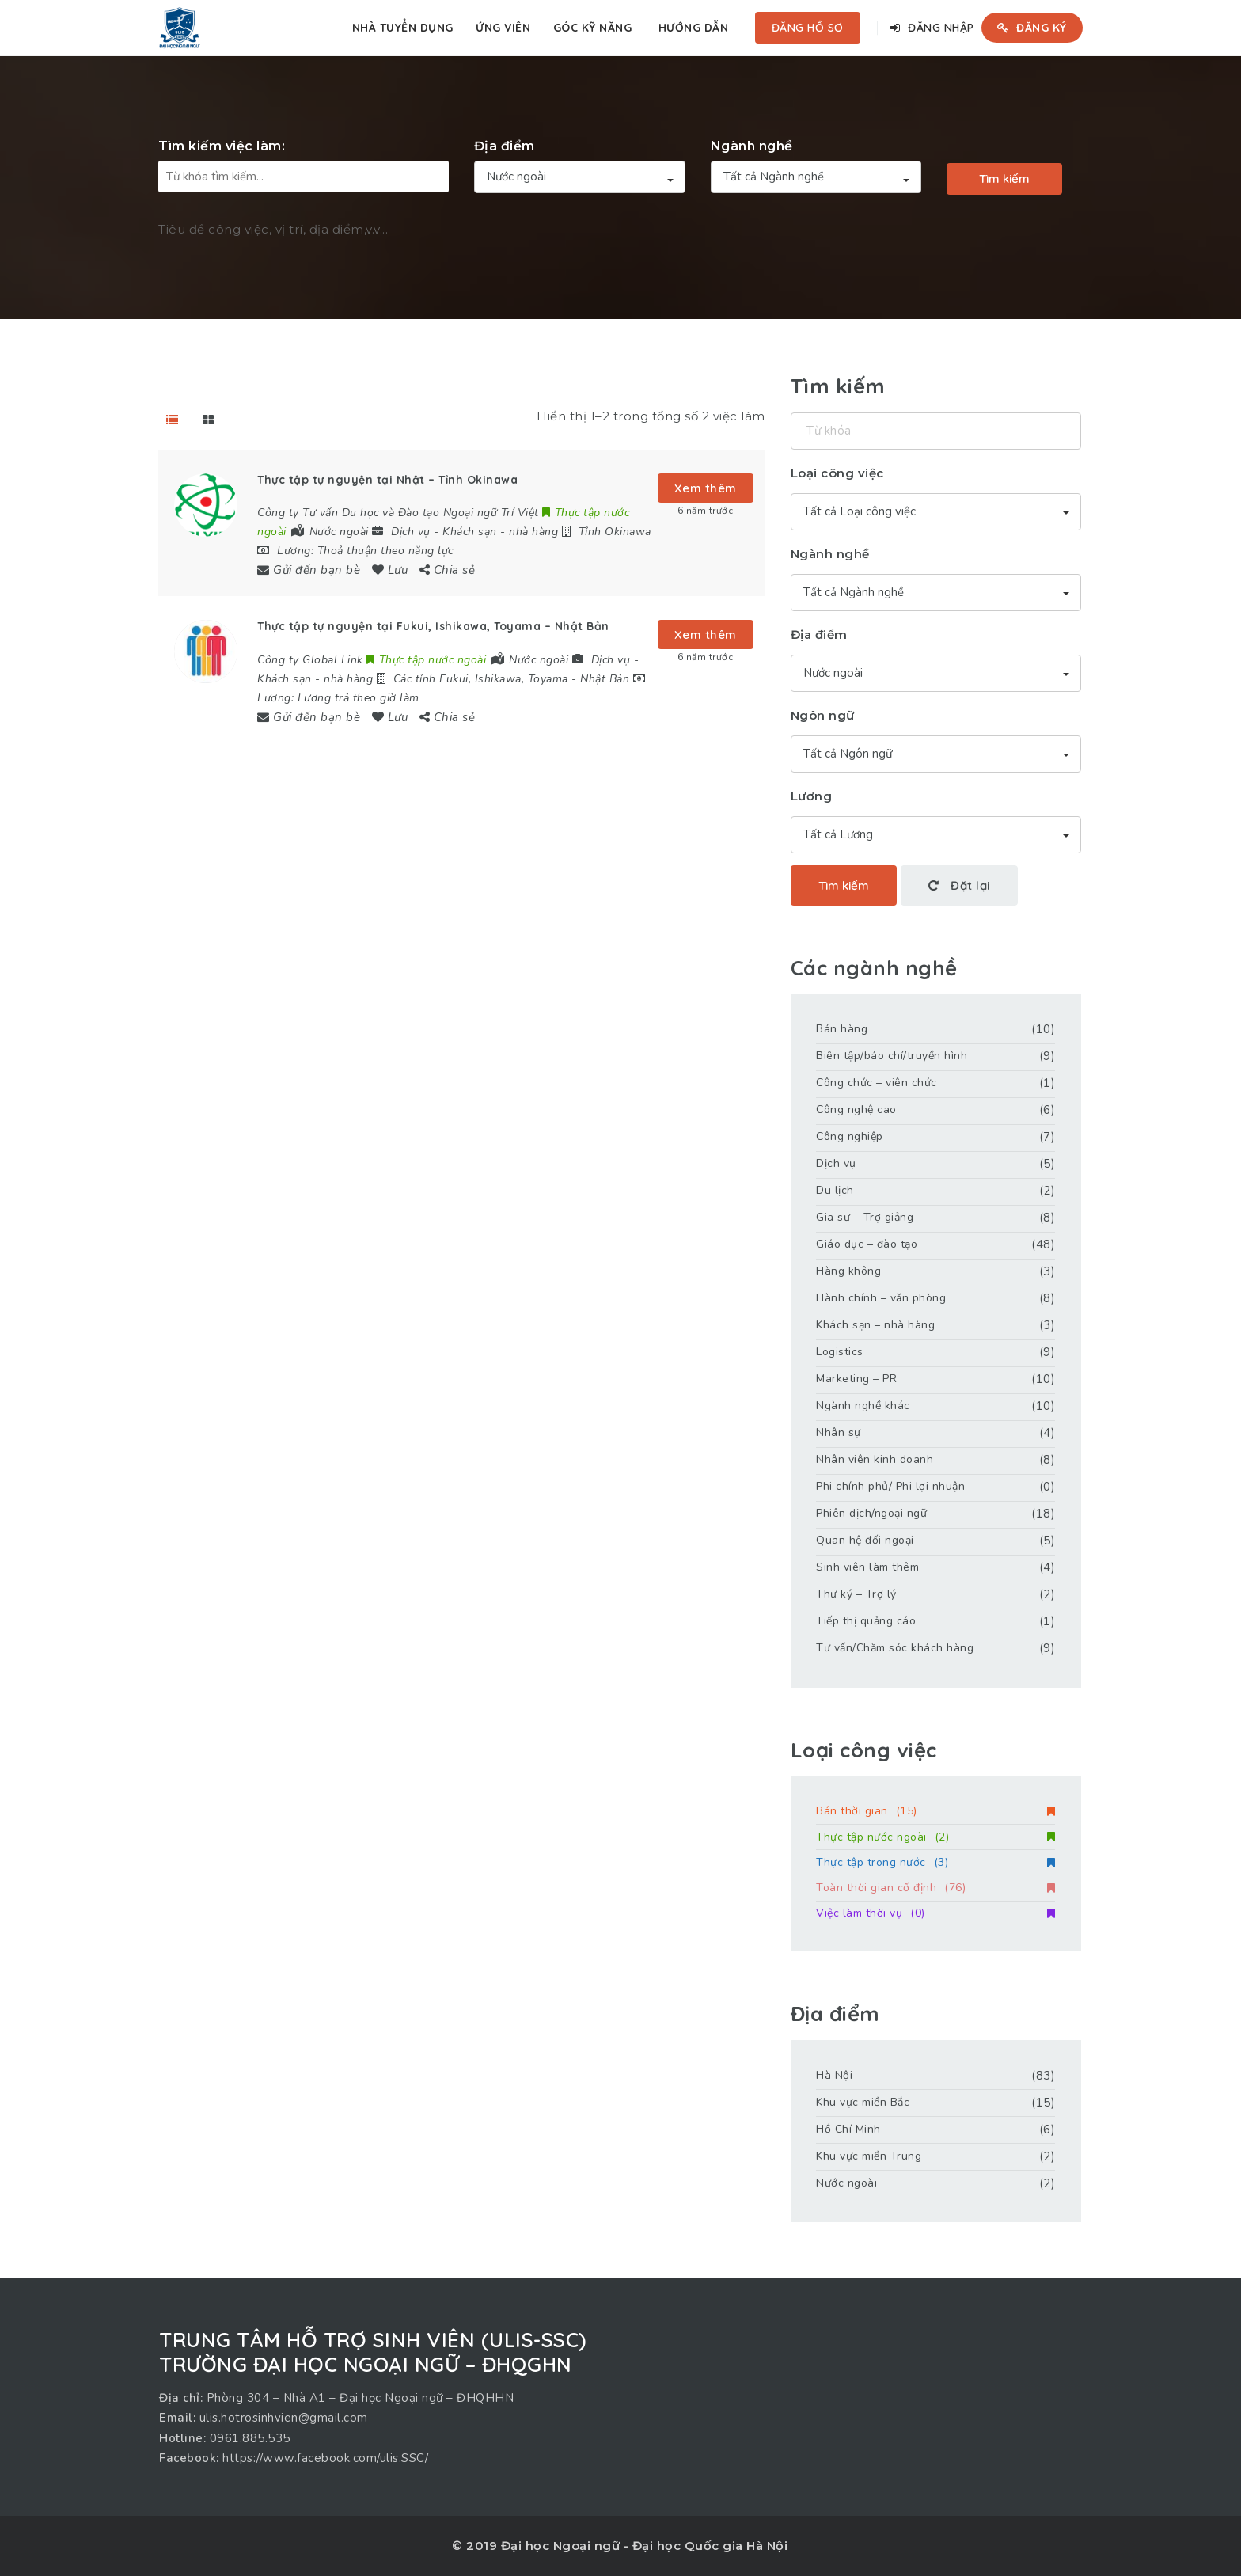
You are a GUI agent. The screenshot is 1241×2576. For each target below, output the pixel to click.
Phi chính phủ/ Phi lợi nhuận (890, 1486)
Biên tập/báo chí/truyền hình (891, 1055)
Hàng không (848, 1271)
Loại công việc (837, 473)
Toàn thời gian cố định (935, 1887)
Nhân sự (838, 1432)
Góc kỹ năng (592, 28)
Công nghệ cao (856, 1109)
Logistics (839, 1351)
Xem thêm (705, 488)
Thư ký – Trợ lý (856, 1593)
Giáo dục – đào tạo (866, 1244)
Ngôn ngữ (823, 715)
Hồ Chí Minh (848, 2129)
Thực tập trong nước (935, 1862)
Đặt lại (959, 885)
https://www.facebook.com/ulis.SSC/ (325, 2458)
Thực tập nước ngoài (935, 1837)
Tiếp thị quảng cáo (866, 1620)
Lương (812, 796)
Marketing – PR (856, 1378)
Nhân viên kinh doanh (874, 1459)
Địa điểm (504, 146)
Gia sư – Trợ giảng (864, 1217)
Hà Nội (834, 2075)
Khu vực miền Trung (868, 2156)
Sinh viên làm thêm (867, 1567)
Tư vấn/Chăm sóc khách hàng (894, 1647)
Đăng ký (1032, 28)
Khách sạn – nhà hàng (875, 1324)
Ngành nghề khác (863, 1405)
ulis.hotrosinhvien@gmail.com (283, 2418)
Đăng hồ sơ (808, 28)
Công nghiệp (849, 1136)
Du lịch (835, 1190)
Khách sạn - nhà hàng (500, 531)
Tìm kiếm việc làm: (221, 146)
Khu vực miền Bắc (862, 2102)
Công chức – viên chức (876, 1082)
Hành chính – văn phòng (881, 1297)
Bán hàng (841, 1028)
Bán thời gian (935, 1810)
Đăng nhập (932, 28)
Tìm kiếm (1004, 178)
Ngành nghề (752, 146)
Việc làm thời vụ (935, 1913)
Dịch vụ (411, 531)
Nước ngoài (846, 2182)
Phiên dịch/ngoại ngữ (871, 1513)
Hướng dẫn (693, 28)
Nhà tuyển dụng (403, 28)
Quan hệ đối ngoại (865, 1540)
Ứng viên (503, 28)
